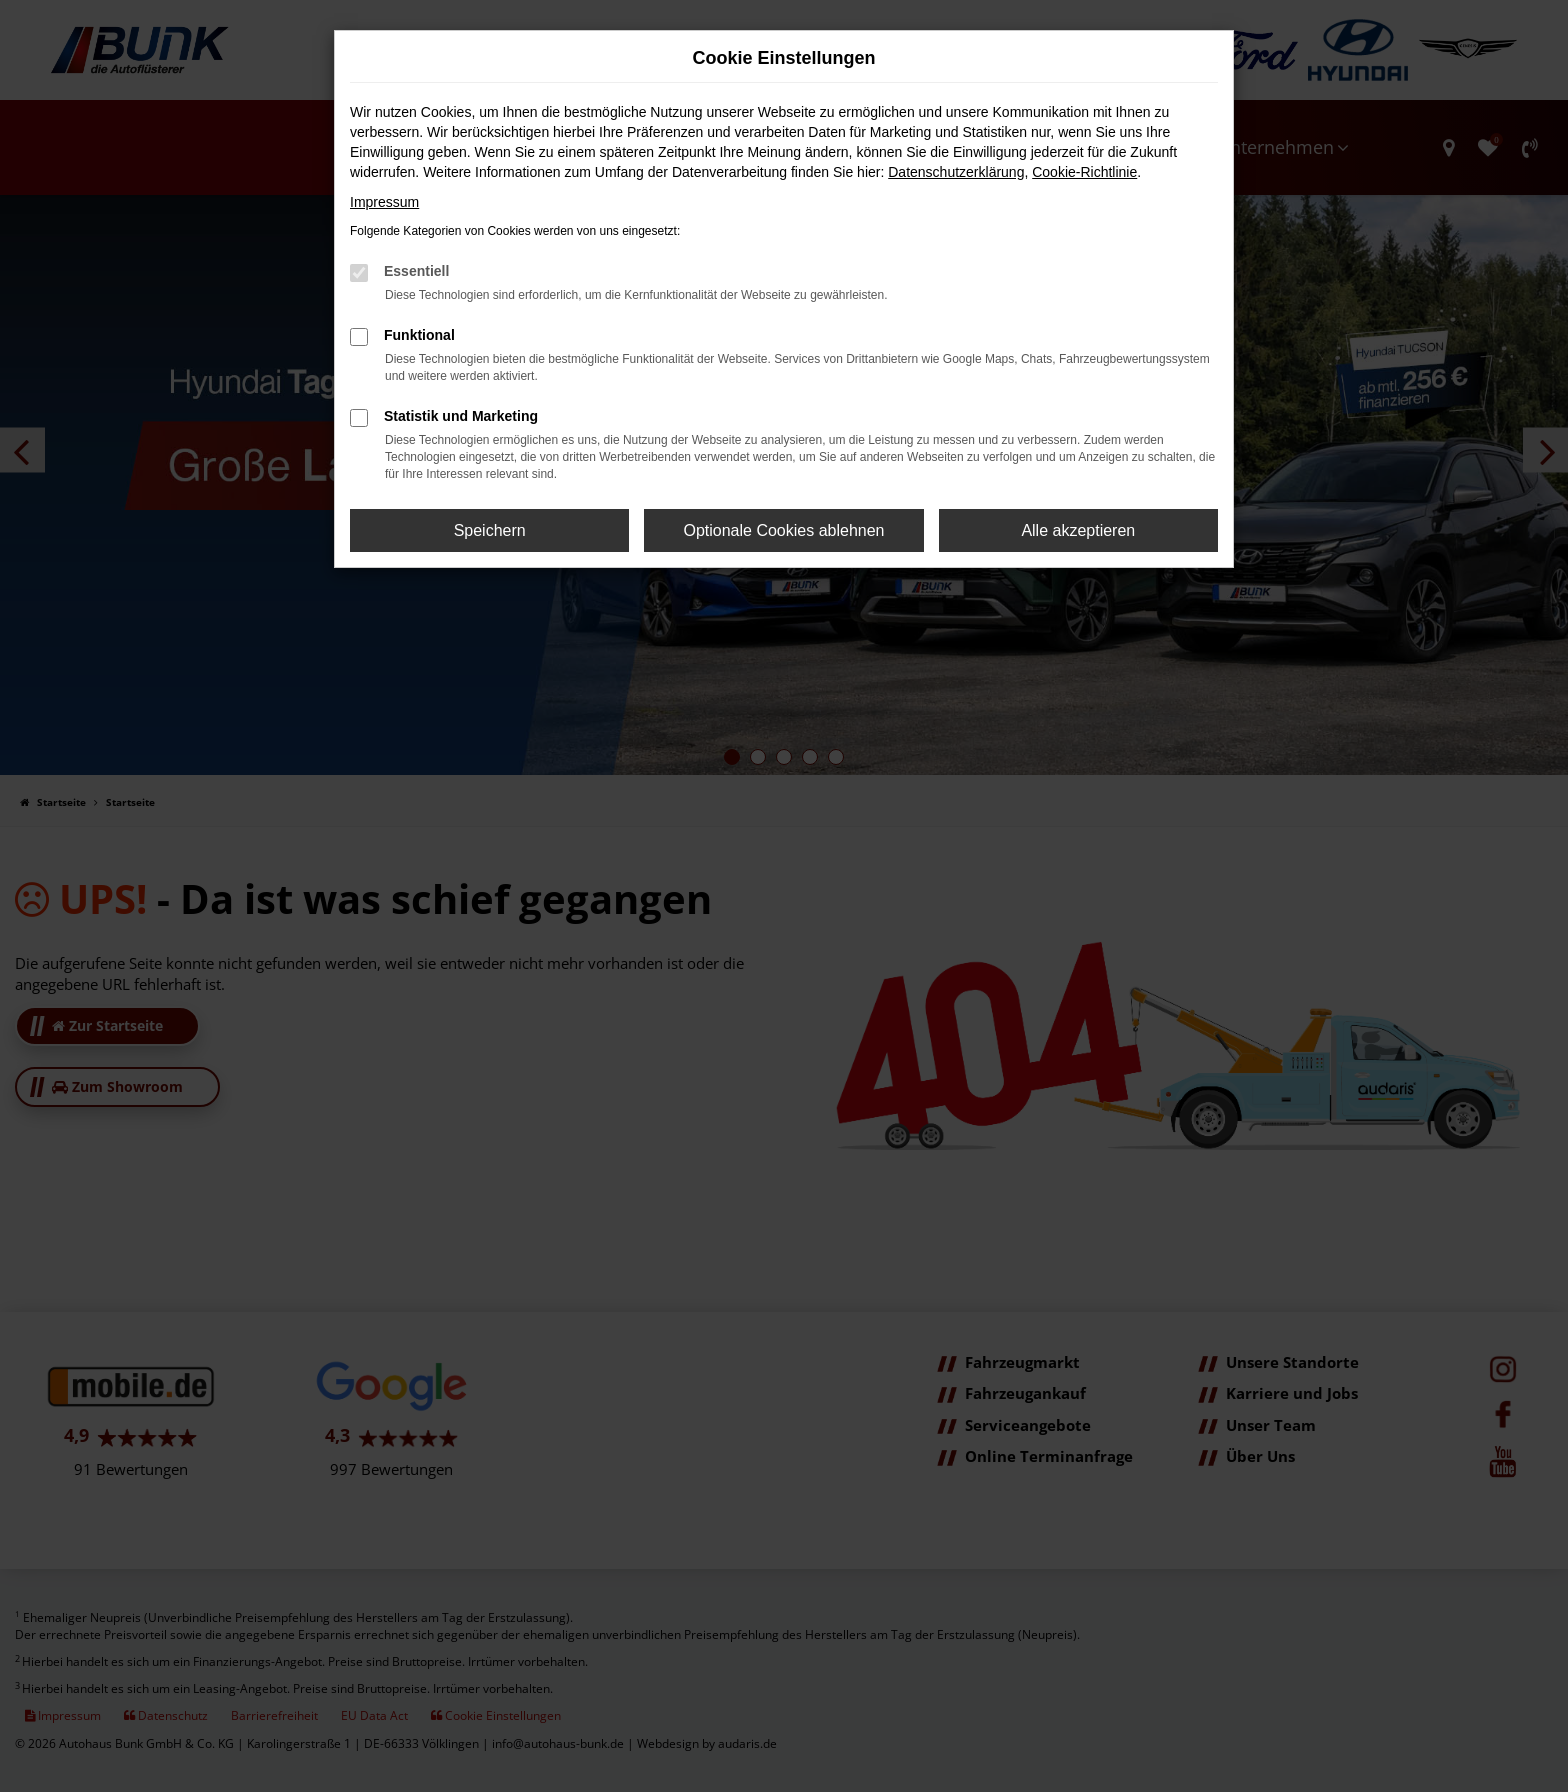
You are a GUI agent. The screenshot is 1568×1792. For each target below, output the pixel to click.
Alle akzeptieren (1078, 530)
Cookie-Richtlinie (1084, 172)
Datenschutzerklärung (956, 172)
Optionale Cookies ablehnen (783, 530)
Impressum (384, 202)
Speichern (490, 530)
